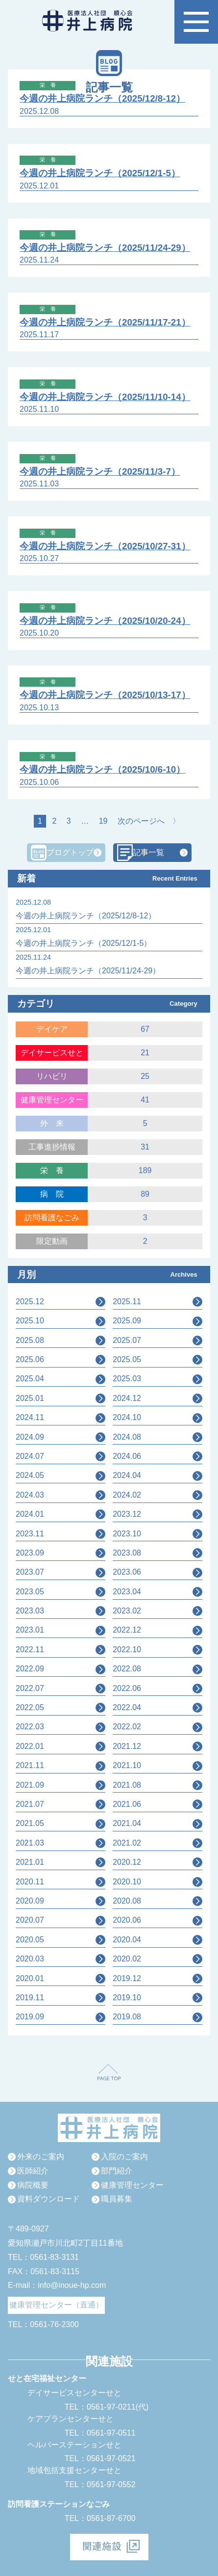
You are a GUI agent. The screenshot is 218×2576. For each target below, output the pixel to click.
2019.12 (127, 1978)
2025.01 (30, 1398)
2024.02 (127, 1495)
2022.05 (30, 1707)
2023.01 (30, 1630)
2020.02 (127, 1959)
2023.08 (127, 1553)
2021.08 (127, 1785)
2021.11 (30, 1765)
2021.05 (30, 1823)
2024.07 (30, 1456)
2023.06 (127, 1572)
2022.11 (30, 1649)
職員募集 (116, 2199)
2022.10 (127, 1649)
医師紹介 (32, 2171)
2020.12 (127, 1862)
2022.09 (30, 1668)
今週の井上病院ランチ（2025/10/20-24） (105, 621)
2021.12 (127, 1746)
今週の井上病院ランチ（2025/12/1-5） (100, 173)
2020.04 (127, 1939)
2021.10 (127, 1765)
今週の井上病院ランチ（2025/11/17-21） (105, 322)
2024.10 (127, 1417)
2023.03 (30, 1611)
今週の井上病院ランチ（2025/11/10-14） (105, 397)
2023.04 (127, 1591)
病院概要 (32, 2185)
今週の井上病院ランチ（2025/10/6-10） (102, 769)
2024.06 (127, 1456)
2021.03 (30, 1843)
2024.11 (30, 1417)
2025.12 (30, 1301)
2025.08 (30, 1340)
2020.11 (30, 1882)
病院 (56, 1194)
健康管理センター (52, 1100)
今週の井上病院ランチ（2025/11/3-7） (100, 471)
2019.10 (127, 1997)
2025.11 (127, 1301)
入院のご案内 (124, 2156)
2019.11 (30, 1997)
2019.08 (127, 2016)
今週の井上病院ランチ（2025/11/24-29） (105, 247)
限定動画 (52, 1241)
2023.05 (30, 1591)
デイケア (52, 1029)
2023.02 (127, 1611)
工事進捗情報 (51, 1147)
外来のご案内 (40, 2156)
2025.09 (127, 1320)
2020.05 (30, 1939)
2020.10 (127, 1882)
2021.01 (30, 1862)
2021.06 (127, 1804)
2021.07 (30, 1804)
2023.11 (30, 1534)
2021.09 (30, 1785)
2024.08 (127, 1437)
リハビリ (52, 1076)
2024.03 (30, 1495)
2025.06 (30, 1359)
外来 (56, 1123)
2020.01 (30, 1978)
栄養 (56, 1170)
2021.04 (127, 1823)
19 (103, 821)
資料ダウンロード (48, 2199)
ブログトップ (70, 852)
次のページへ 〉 (149, 821)
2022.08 (127, 1668)
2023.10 (127, 1534)
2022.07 (30, 1688)
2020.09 (30, 1901)
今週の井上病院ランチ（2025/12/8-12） (102, 98)
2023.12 (127, 1514)
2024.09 (30, 1437)
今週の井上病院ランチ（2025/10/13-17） (105, 695)
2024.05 (30, 1475)
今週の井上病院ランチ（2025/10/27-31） (105, 546)
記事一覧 (148, 852)
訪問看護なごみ (51, 1217)
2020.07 (30, 1920)
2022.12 (127, 1630)
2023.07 (30, 1572)
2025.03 (127, 1378)
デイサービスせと (52, 1052)
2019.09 (30, 2016)
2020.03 (30, 1959)
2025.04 (30, 1378)
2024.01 (30, 1514)
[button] (196, 22)
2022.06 (127, 1688)
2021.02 (127, 1843)
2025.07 (127, 1340)
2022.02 (127, 1726)
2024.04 (127, 1475)
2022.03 (30, 1726)
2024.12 (127, 1398)
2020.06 (127, 1920)
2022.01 (30, 1746)
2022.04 (127, 1707)
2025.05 (127, 1359)
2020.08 (127, 1901)
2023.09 (30, 1553)
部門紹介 (116, 2171)
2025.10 (30, 1320)
